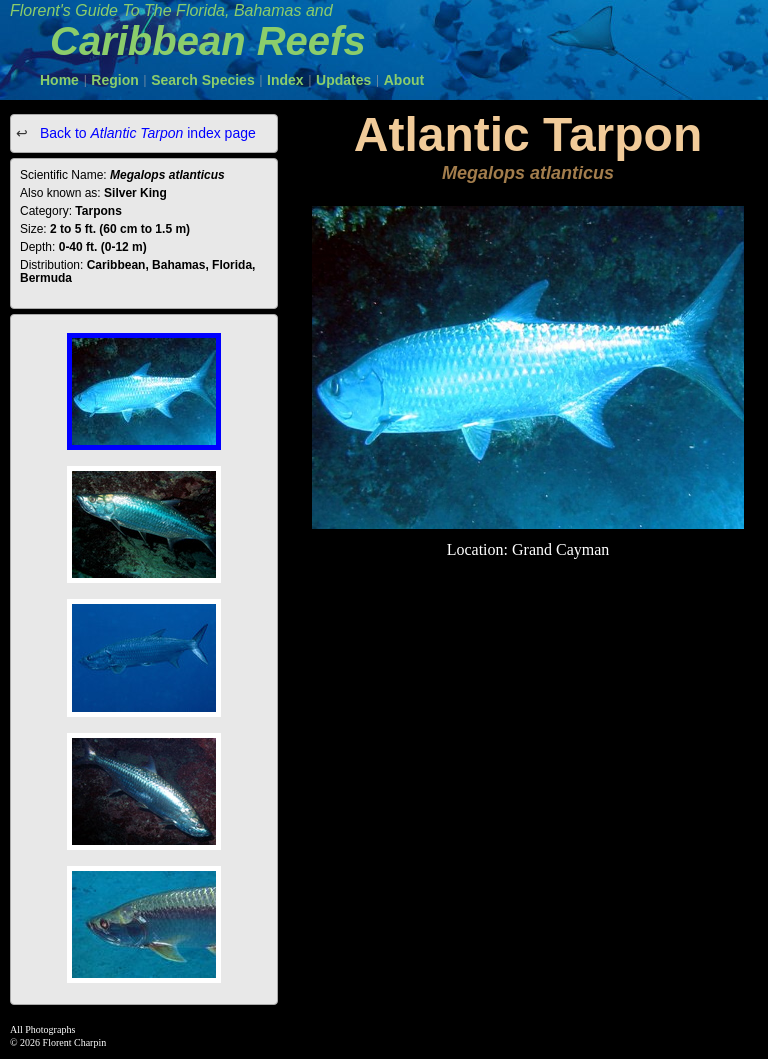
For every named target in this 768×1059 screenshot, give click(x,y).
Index (285, 80)
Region (114, 80)
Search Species (203, 80)
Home (59, 80)
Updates (343, 80)
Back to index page (146, 133)
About (404, 80)
